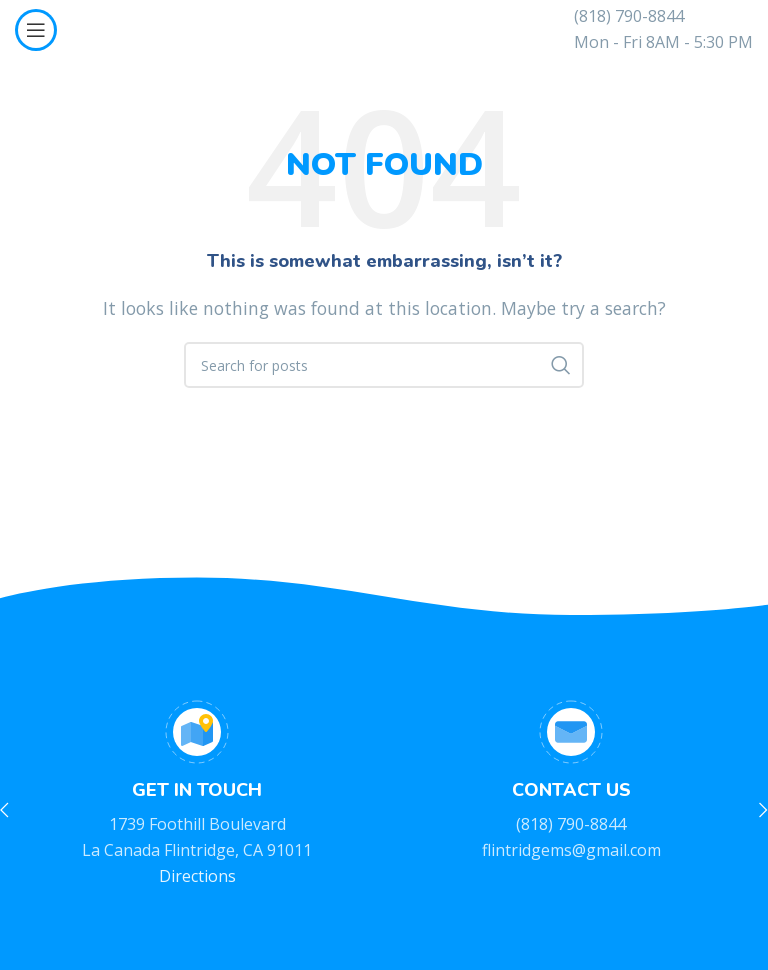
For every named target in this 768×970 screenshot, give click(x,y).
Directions (197, 876)
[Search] (384, 365)
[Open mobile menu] (36, 30)
